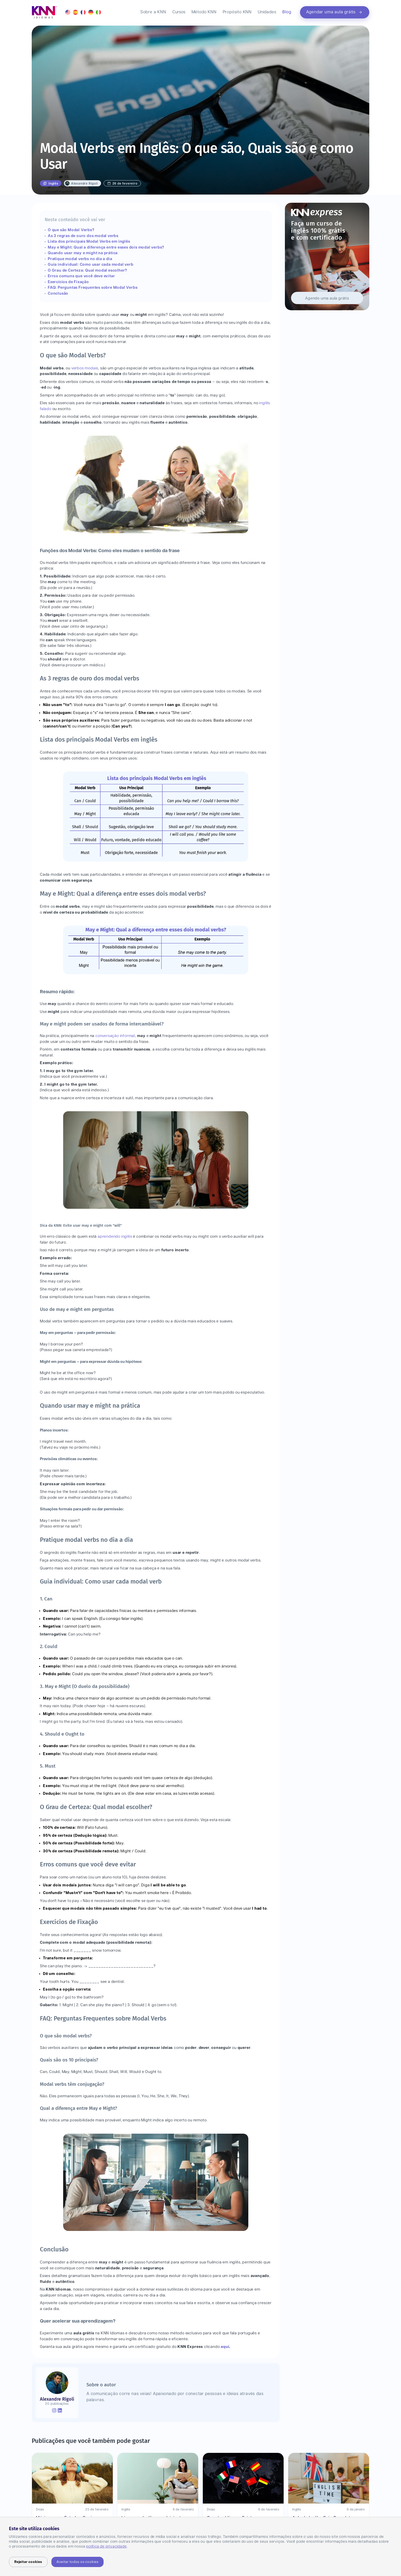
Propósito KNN (237, 12)
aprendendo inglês (115, 1236)
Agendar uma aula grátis (334, 12)
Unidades (267, 12)
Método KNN (204, 12)
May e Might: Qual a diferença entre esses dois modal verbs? (106, 247)
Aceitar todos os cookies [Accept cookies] (77, 2562)
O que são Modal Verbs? (71, 230)
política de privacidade (106, 2546)
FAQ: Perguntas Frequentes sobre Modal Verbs (92, 288)
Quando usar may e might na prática (83, 253)
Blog (286, 12)
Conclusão (58, 293)
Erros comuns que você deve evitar (81, 276)
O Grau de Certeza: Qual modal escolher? (87, 270)
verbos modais (84, 368)
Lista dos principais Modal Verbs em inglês (89, 241)
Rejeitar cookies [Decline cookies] (28, 2562)
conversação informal (115, 1036)
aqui (225, 2347)
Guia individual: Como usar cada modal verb (90, 264)
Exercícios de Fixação (68, 282)
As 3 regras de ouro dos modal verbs (83, 236)
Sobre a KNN (153, 12)
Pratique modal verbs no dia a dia (80, 259)
